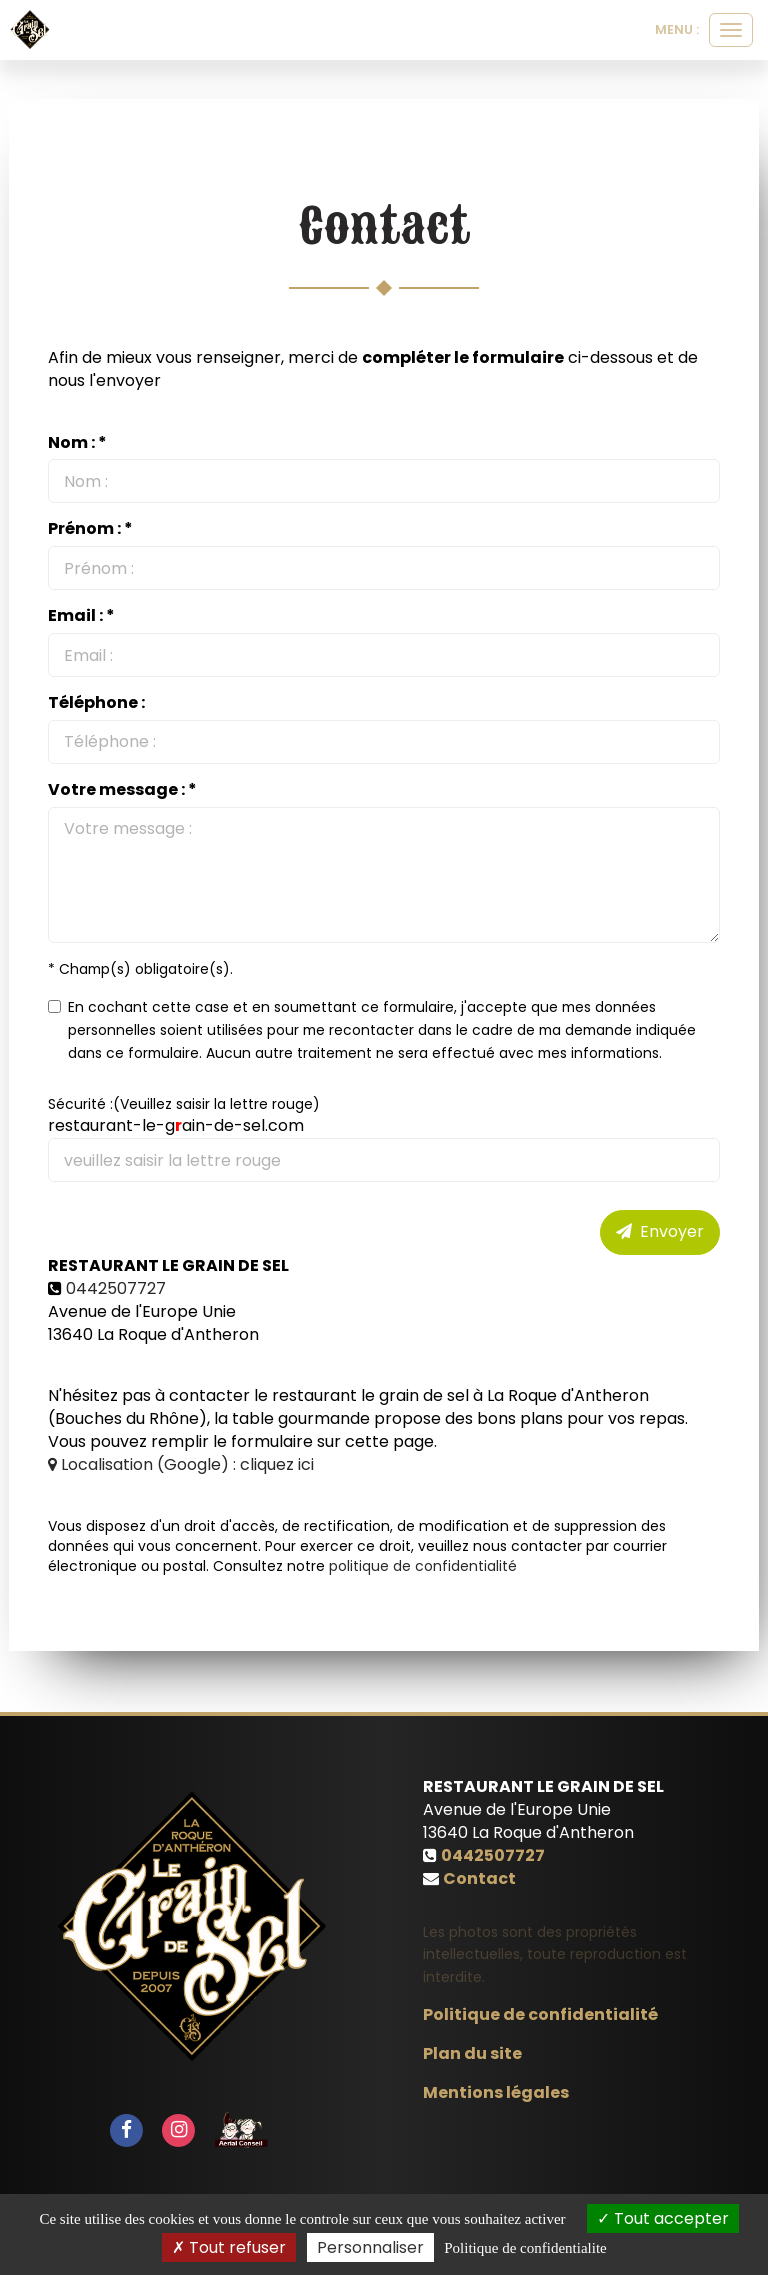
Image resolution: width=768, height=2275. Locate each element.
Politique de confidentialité (540, 2014)
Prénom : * (90, 529)
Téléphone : (96, 703)
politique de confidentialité (423, 1566)
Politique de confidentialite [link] (525, 2248)
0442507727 (116, 1288)
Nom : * (77, 443)
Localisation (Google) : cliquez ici (181, 1464)
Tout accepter (663, 2218)
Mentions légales (496, 2092)
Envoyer (660, 1231)
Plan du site (472, 2053)
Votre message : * (122, 790)
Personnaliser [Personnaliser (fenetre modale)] (370, 2247)
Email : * (81, 616)
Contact (479, 1878)
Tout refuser (229, 2247)
